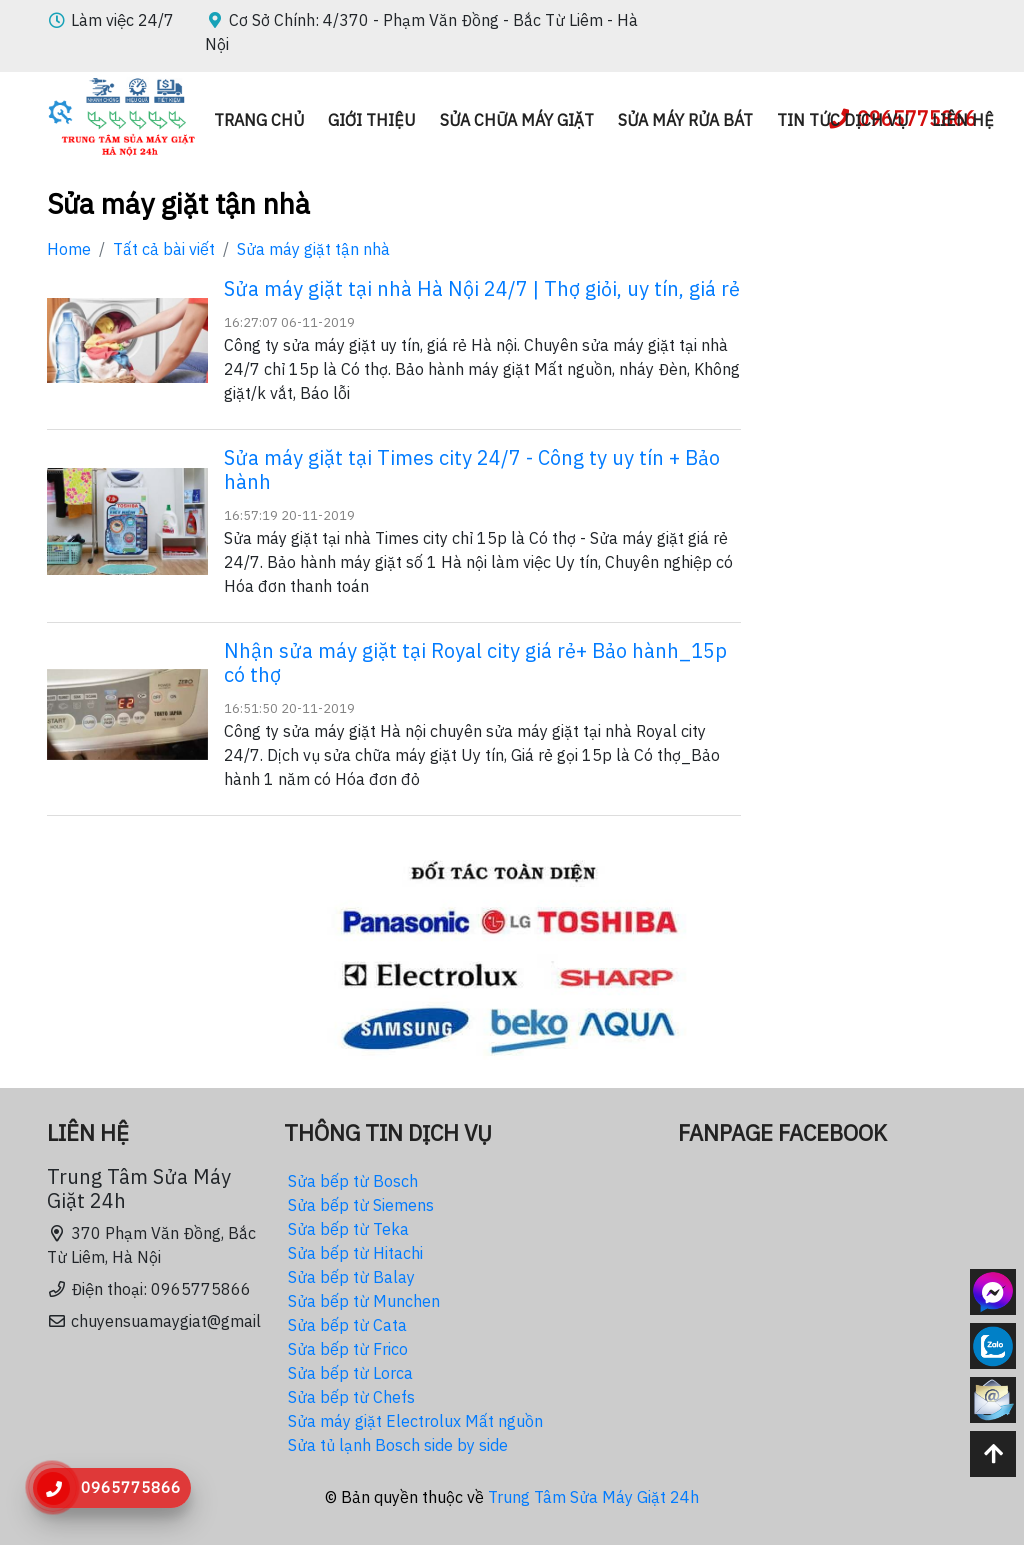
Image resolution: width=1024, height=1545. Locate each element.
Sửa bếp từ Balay (351, 1277)
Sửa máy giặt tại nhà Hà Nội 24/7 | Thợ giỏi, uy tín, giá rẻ (482, 288)
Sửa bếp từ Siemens (361, 1205)
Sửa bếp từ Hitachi (355, 1253)
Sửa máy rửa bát (685, 120)
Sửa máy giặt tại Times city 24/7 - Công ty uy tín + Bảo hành (472, 469)
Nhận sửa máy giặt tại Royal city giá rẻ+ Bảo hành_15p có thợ (475, 662)
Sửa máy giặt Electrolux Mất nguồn (415, 1421)
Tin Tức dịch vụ (842, 120)
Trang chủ (259, 120)
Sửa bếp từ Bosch (353, 1181)
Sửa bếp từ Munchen (364, 1301)
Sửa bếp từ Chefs (351, 1397)
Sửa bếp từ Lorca (350, 1373)
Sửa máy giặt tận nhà (313, 249)
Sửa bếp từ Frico (348, 1349)
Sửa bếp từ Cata (347, 1325)
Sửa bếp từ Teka (348, 1229)
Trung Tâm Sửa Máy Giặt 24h (593, 1497)
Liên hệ (963, 120)
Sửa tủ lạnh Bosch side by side (398, 1445)
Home (69, 249)
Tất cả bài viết (164, 249)
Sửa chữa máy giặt (517, 120)
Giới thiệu (372, 120)
